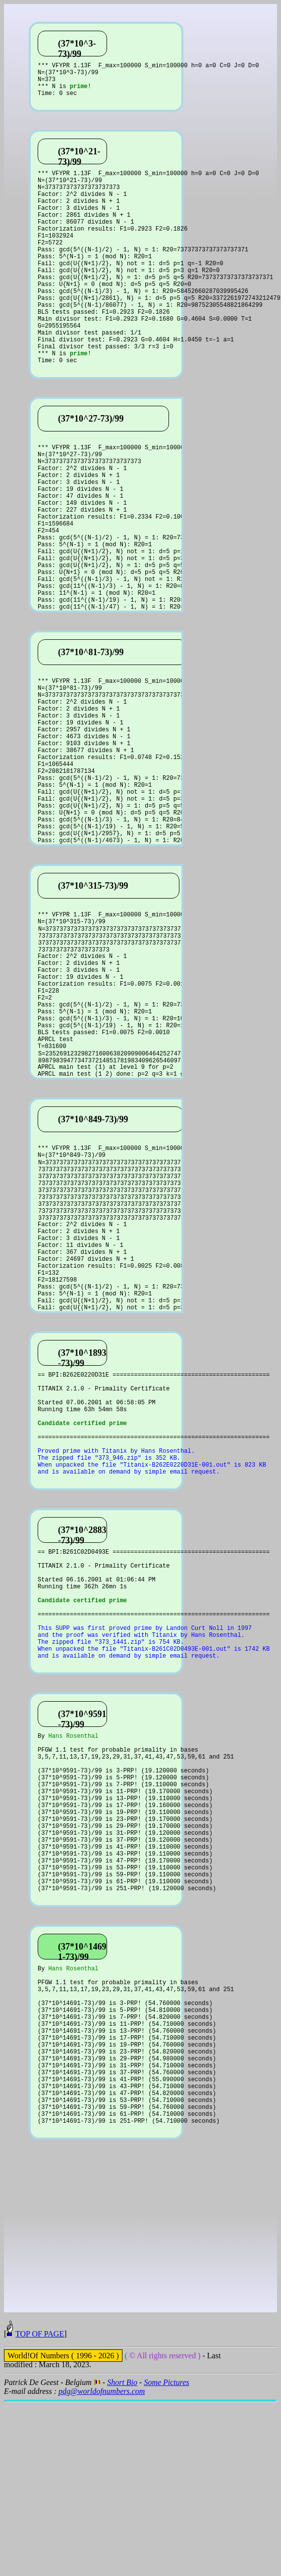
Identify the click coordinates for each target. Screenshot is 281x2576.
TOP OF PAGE (39, 2507)
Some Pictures (166, 2556)
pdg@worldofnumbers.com (101, 2565)
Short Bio (122, 2556)
